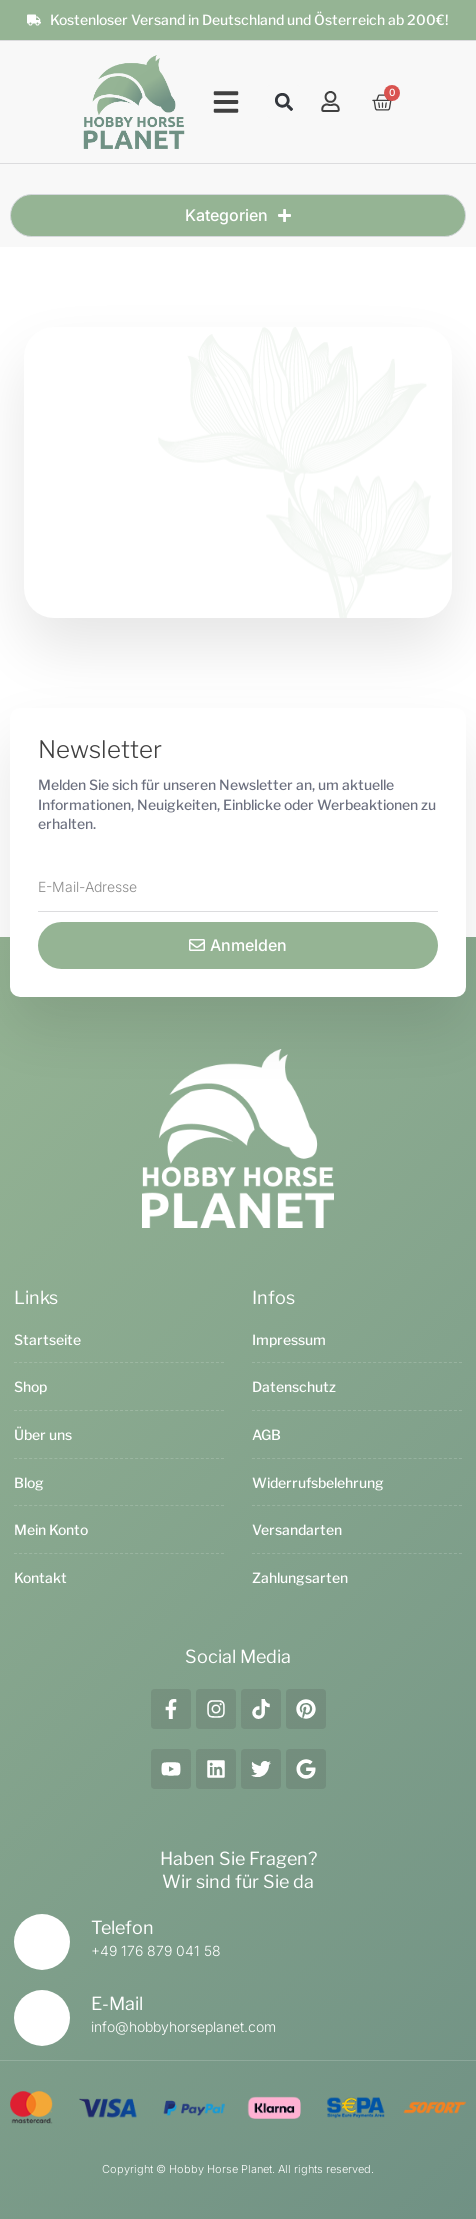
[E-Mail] (42, 2018)
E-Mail (117, 2003)
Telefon (122, 1927)
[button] (226, 102)
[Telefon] (42, 1942)
